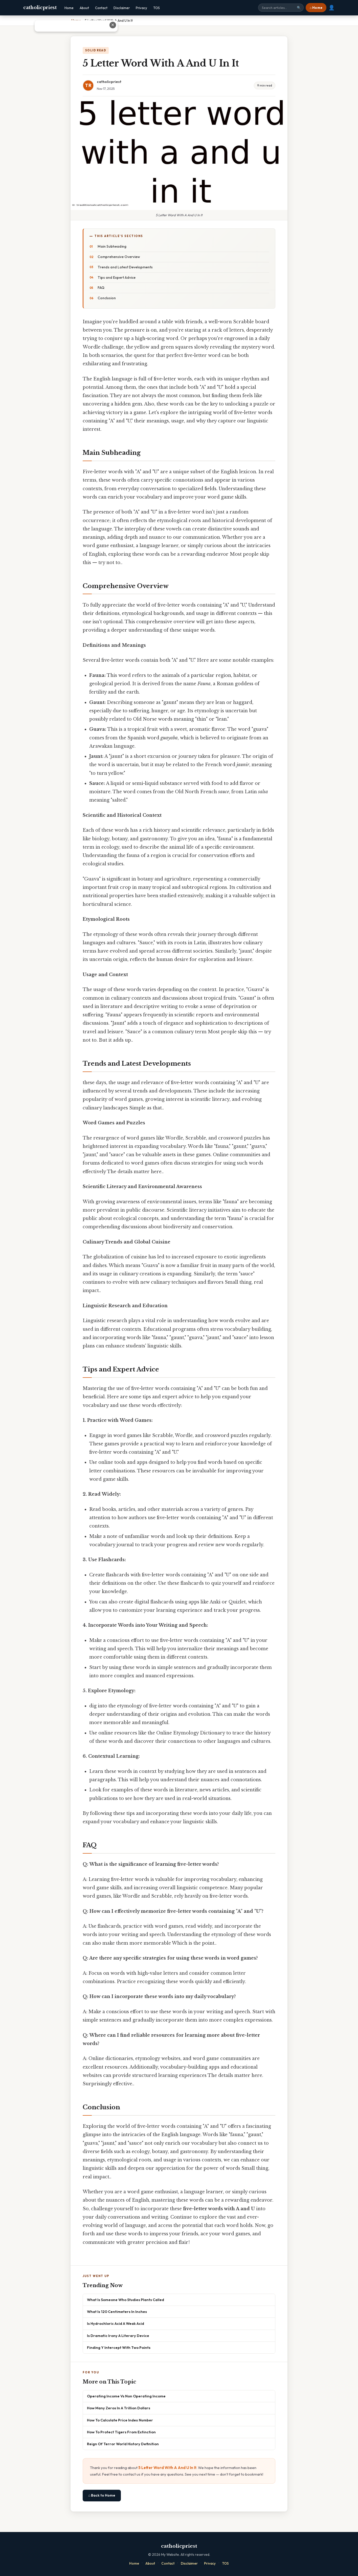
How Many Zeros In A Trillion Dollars (118, 2408)
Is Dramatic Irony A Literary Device (118, 2335)
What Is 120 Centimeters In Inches (117, 2311)
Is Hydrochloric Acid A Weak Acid (115, 2323)
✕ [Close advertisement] (349, 25)
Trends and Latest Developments (125, 267)
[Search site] (281, 8)
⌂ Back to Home (101, 2495)
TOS (156, 8)
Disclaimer (122, 8)
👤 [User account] (331, 7)
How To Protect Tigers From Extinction (121, 2432)
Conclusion (107, 298)
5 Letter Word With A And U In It (167, 2467)
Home (69, 8)
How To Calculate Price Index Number (120, 2420)
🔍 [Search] (299, 7)
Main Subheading (112, 246)
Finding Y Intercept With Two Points (118, 2347)
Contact (101, 8)
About (84, 8)
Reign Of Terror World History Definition (123, 2443)
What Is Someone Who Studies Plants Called (125, 2299)
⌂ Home (316, 8)
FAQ (101, 287)
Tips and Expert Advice (117, 277)
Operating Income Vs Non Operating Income (126, 2396)
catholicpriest (40, 7)
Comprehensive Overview (119, 256)
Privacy (141, 8)
